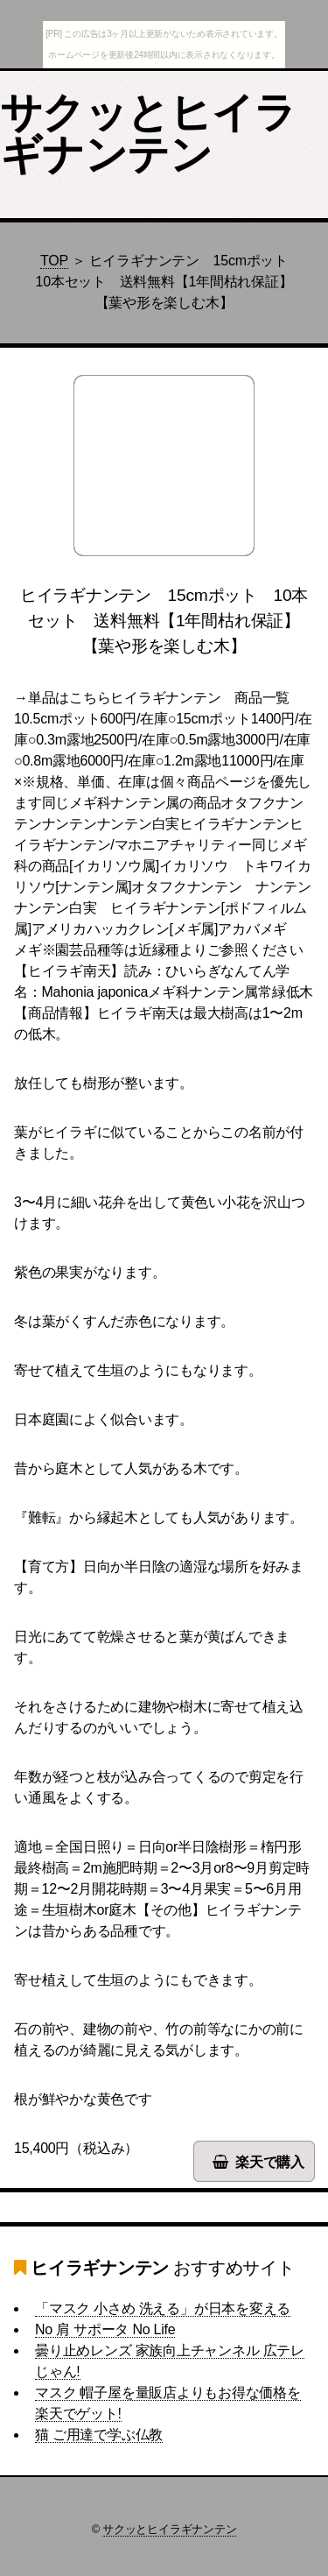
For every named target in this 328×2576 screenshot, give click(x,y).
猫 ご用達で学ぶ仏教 (99, 2434)
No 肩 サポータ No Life (105, 2329)
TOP (54, 260)
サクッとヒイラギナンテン (148, 133)
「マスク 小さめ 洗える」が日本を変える (162, 2308)
